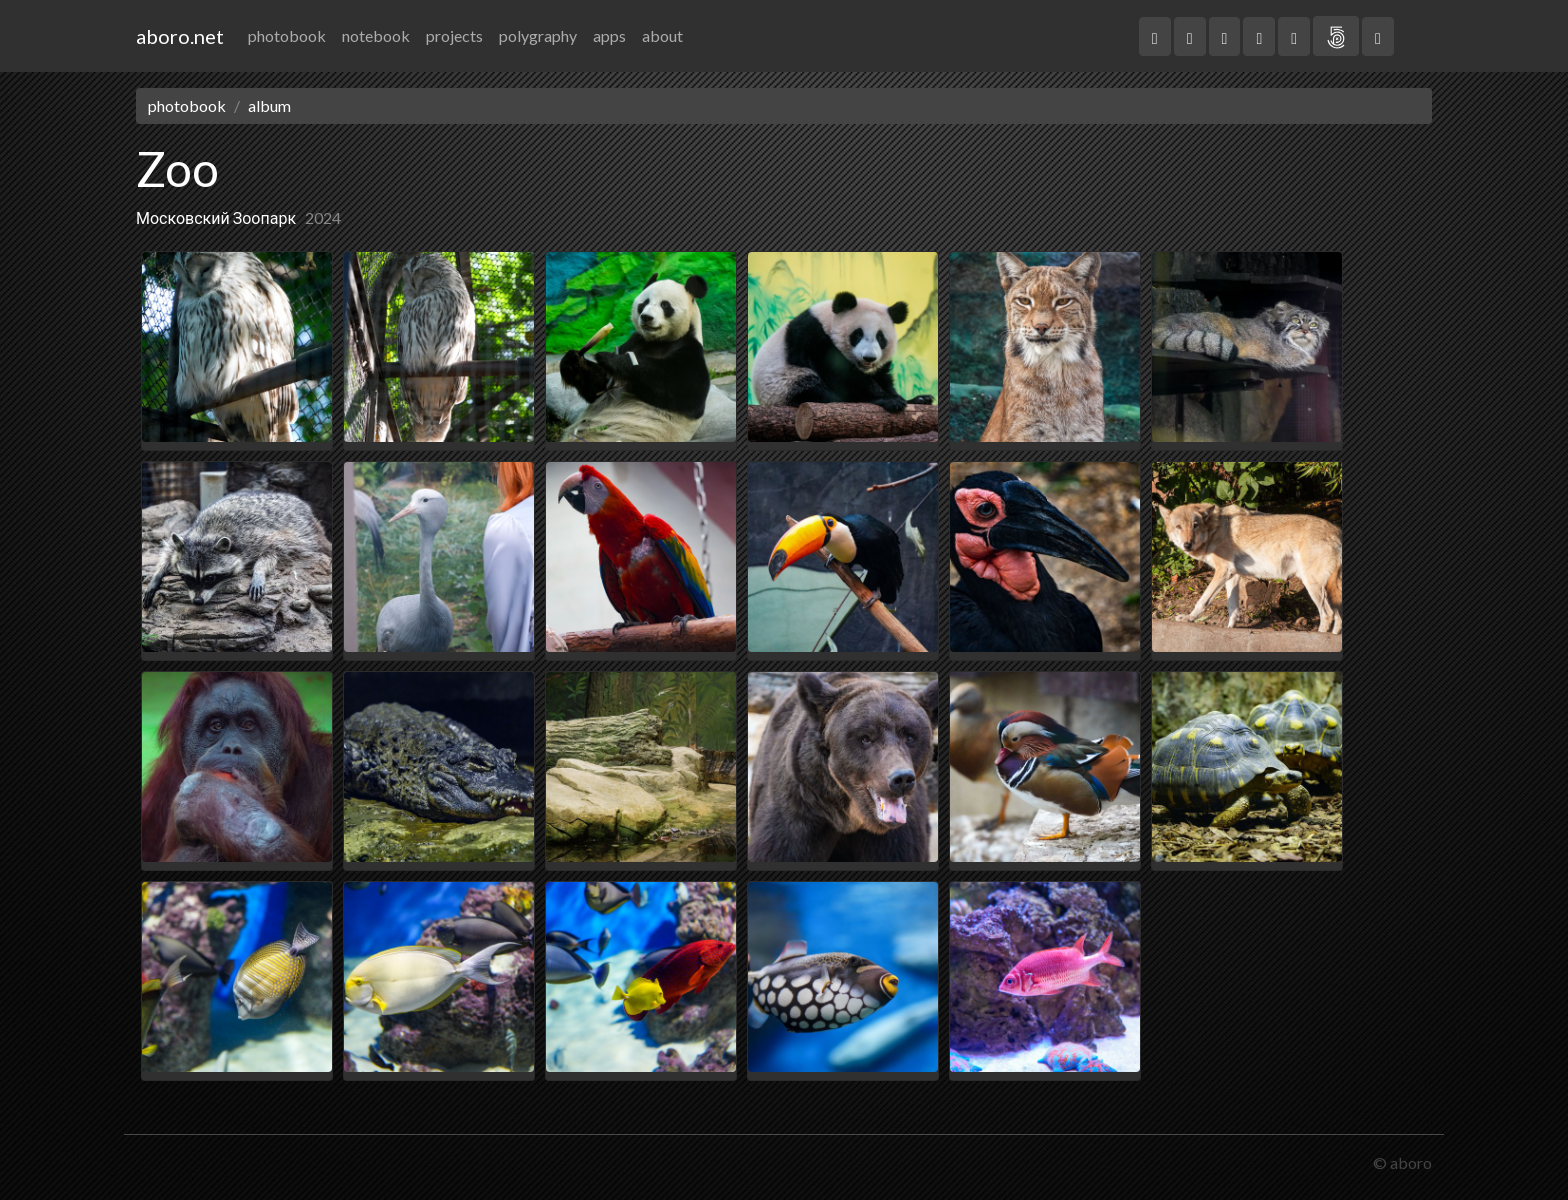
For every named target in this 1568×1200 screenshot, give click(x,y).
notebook (376, 35)
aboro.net (180, 36)
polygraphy (538, 35)
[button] (1155, 36)
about (662, 35)
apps (609, 35)
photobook (287, 35)
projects (454, 35)
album (269, 105)
